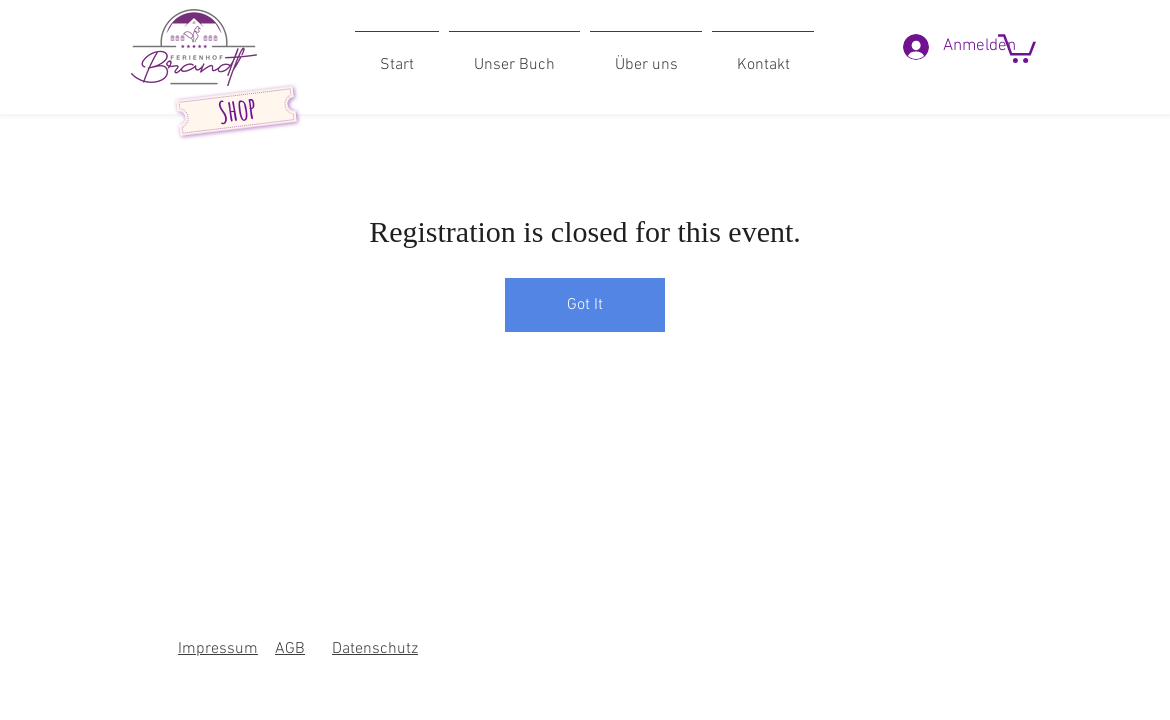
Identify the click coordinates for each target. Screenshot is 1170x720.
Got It (585, 305)
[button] (1017, 47)
